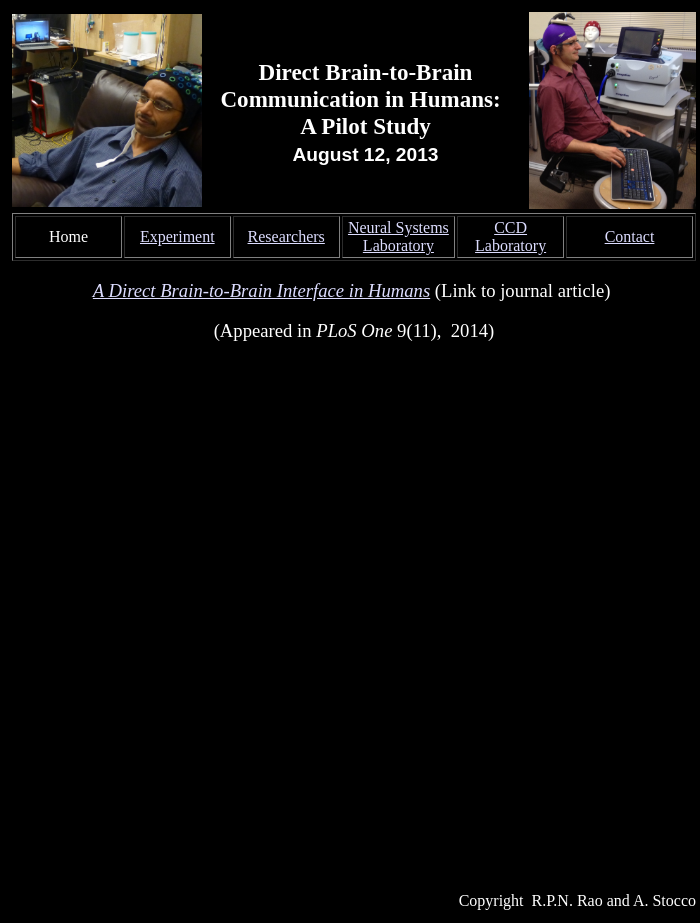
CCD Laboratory (510, 236)
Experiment (177, 236)
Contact (630, 236)
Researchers (286, 236)
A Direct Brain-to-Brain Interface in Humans (261, 290)
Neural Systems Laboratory (398, 236)
